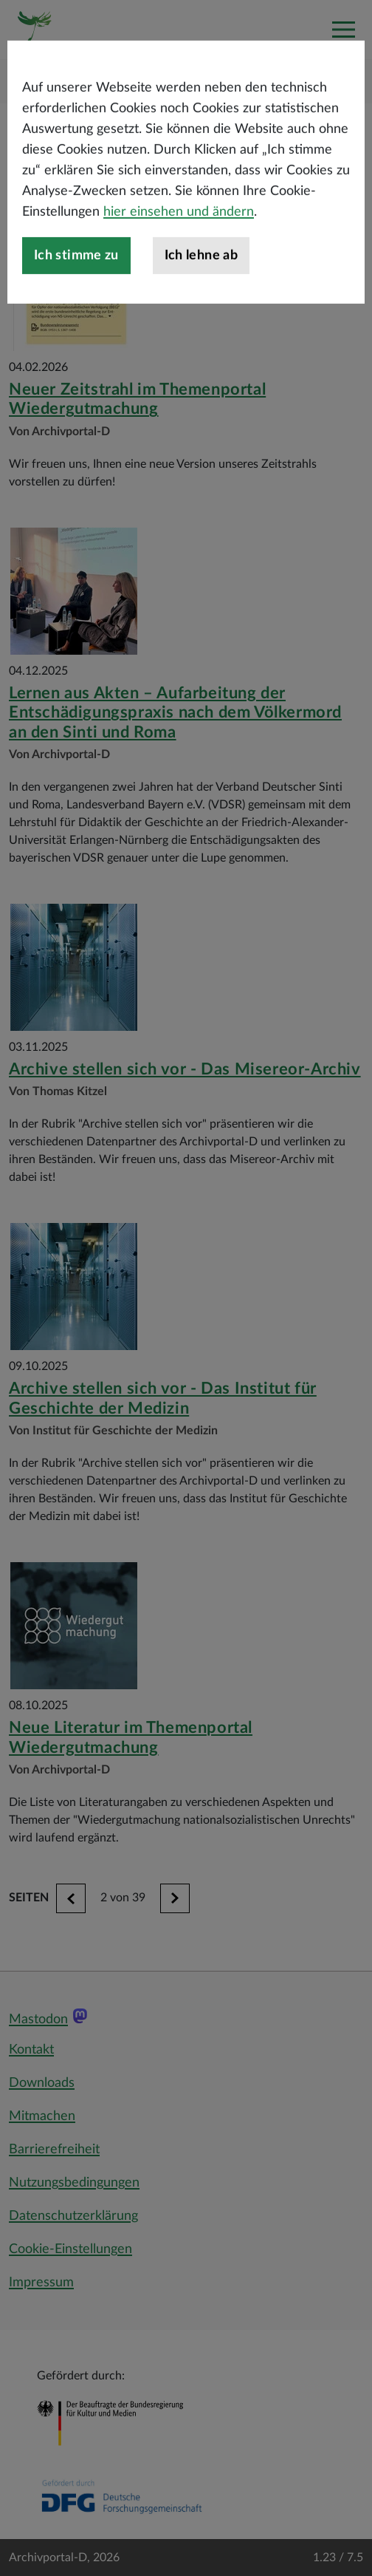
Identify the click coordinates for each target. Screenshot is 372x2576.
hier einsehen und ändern (178, 263)
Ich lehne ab (201, 307)
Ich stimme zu (76, 307)
